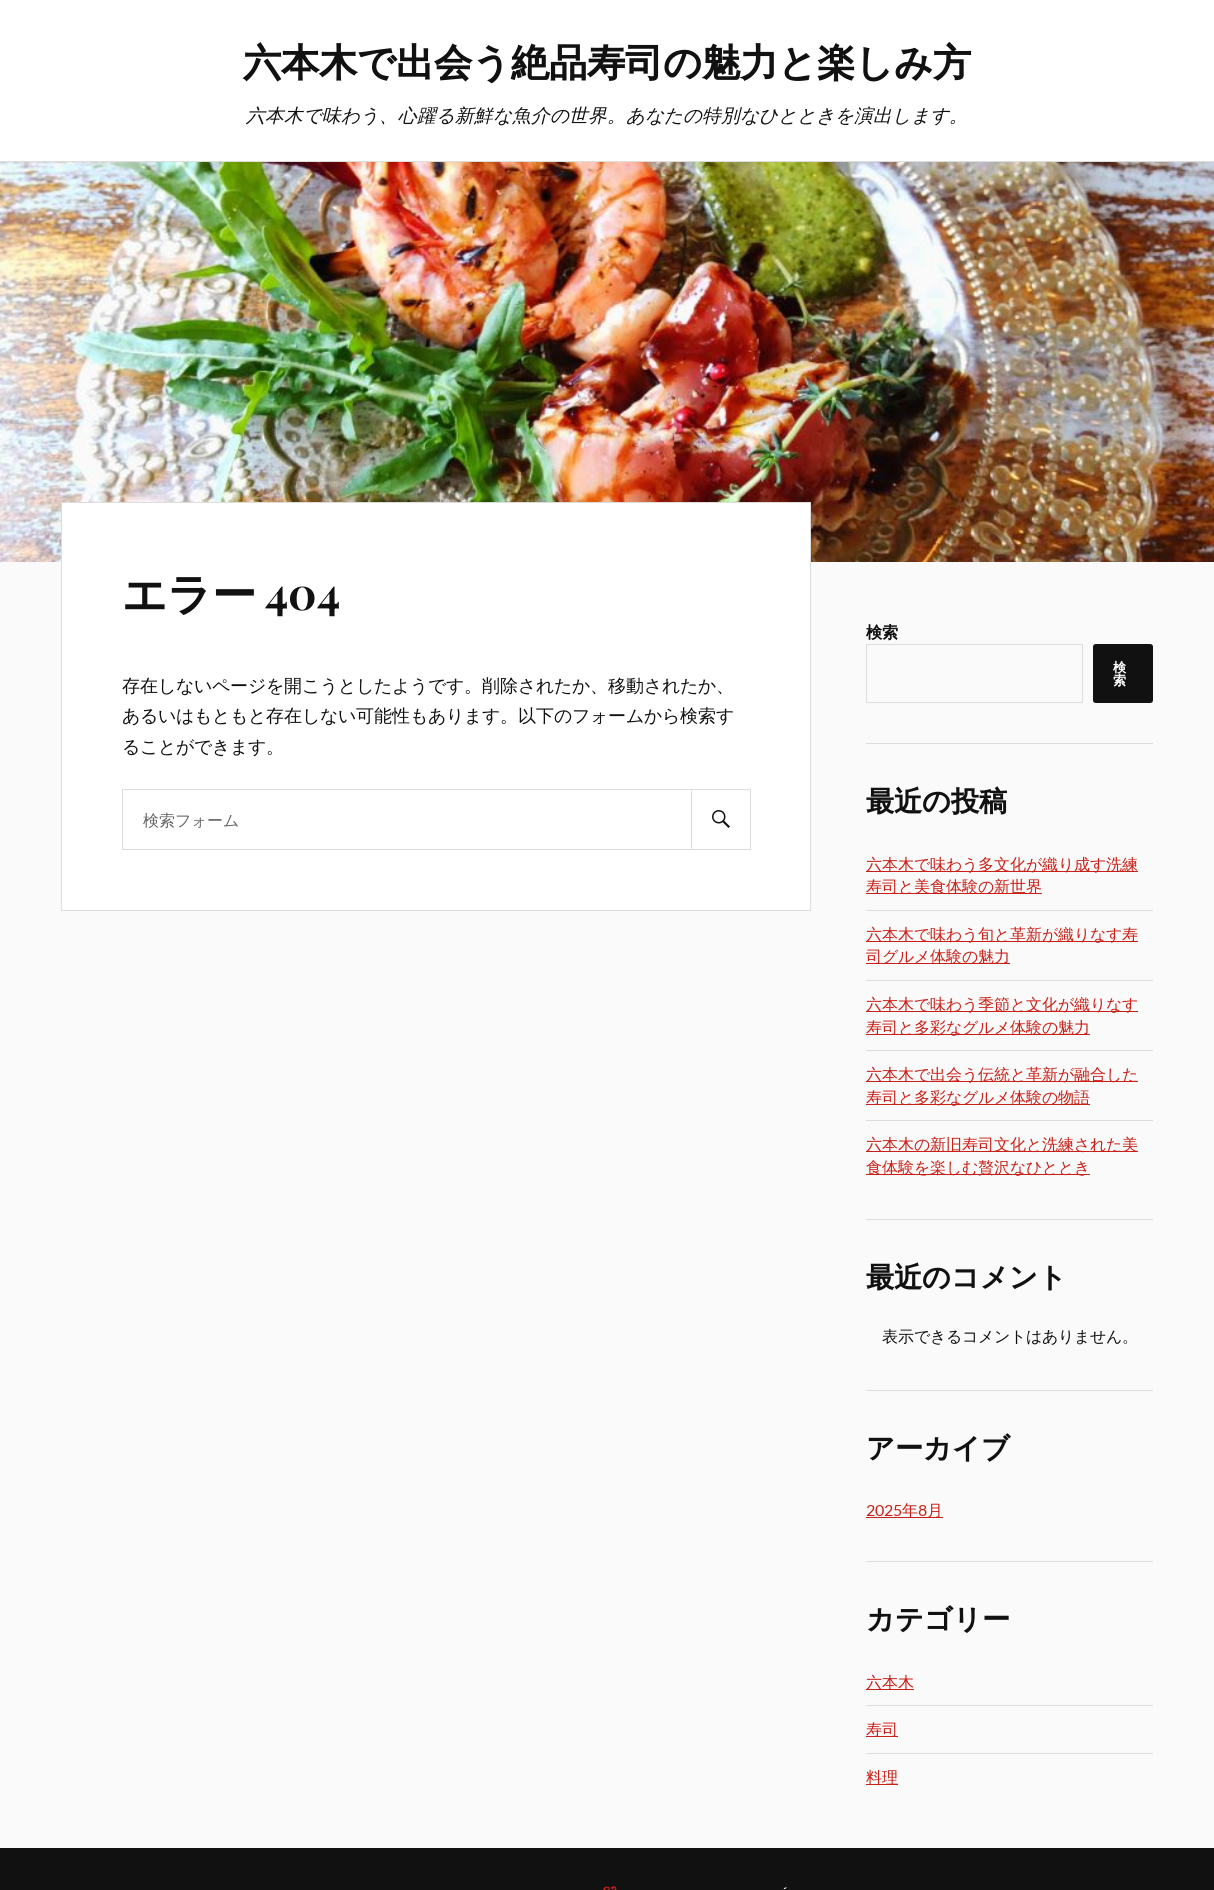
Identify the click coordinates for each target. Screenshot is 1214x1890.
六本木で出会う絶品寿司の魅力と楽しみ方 (607, 60)
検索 (882, 631)
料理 (882, 1776)
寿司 (882, 1728)
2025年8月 (904, 1509)
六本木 (890, 1681)
